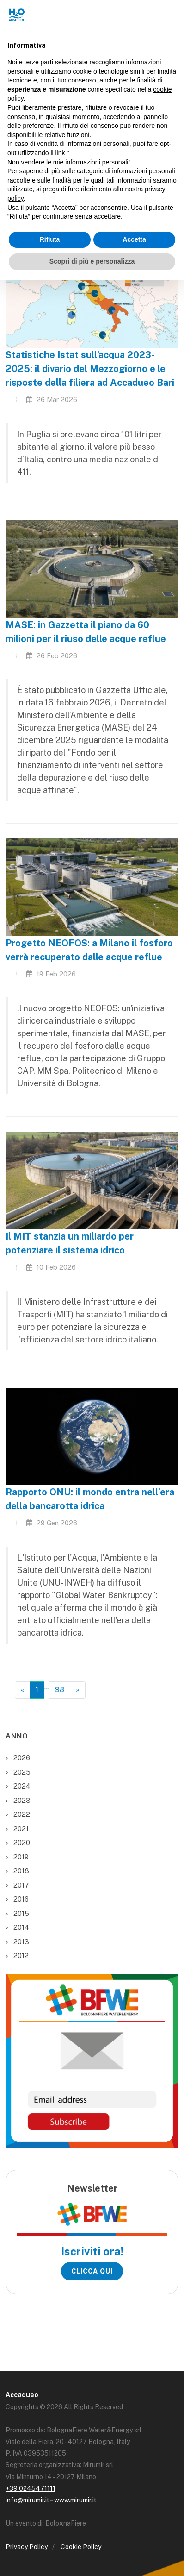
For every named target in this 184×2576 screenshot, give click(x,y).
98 (59, 1689)
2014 (21, 1927)
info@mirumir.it (27, 2500)
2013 (21, 1942)
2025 (22, 1772)
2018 (21, 1871)
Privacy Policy (27, 2547)
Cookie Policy (81, 2547)
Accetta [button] (134, 239)
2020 (21, 1842)
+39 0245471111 (30, 2488)
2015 (21, 1913)
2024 (22, 1786)
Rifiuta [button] (50, 239)
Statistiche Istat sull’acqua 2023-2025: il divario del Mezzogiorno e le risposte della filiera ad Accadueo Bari (90, 368)
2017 (21, 1885)
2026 (21, 1758)
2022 (21, 1814)
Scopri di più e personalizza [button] (92, 261)
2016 (21, 1899)
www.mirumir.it (75, 2500)
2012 (21, 1955)
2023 (22, 1800)
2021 (21, 1829)
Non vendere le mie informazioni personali (67, 162)
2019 (21, 1857)
